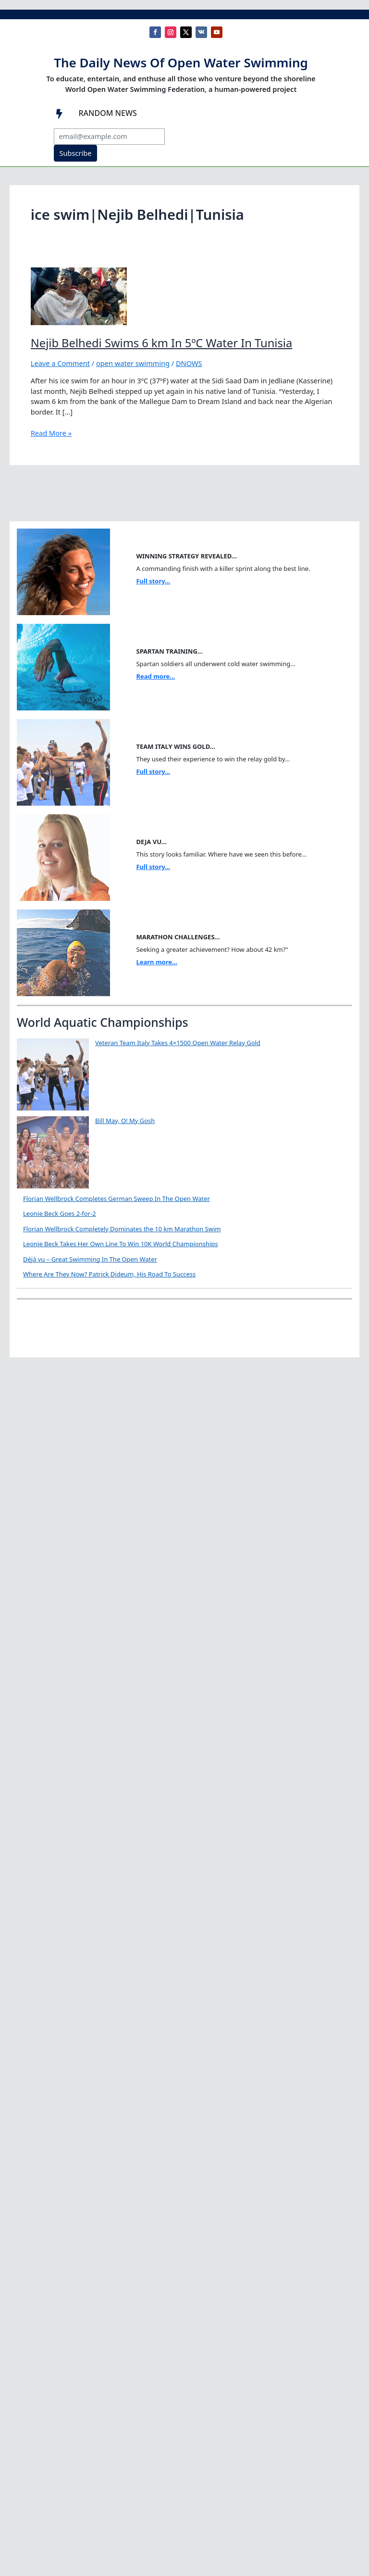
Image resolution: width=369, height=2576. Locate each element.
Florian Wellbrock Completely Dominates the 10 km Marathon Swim (122, 1229)
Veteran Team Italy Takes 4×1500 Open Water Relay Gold (177, 1042)
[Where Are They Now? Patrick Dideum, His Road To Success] (53, 1369)
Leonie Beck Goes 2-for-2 (59, 1213)
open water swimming (133, 363)
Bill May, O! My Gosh (125, 1120)
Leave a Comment (60, 363)
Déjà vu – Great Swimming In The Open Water (162, 1259)
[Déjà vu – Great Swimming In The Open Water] (53, 1291)
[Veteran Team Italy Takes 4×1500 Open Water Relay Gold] (53, 1074)
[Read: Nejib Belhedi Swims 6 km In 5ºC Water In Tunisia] (79, 295)
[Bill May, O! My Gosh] (53, 1152)
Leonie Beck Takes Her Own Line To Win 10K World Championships (120, 1243)
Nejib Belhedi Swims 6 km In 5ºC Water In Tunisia (161, 343)
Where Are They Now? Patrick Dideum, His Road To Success (181, 1337)
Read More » (51, 433)
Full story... (153, 581)
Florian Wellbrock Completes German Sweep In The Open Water (116, 1198)
